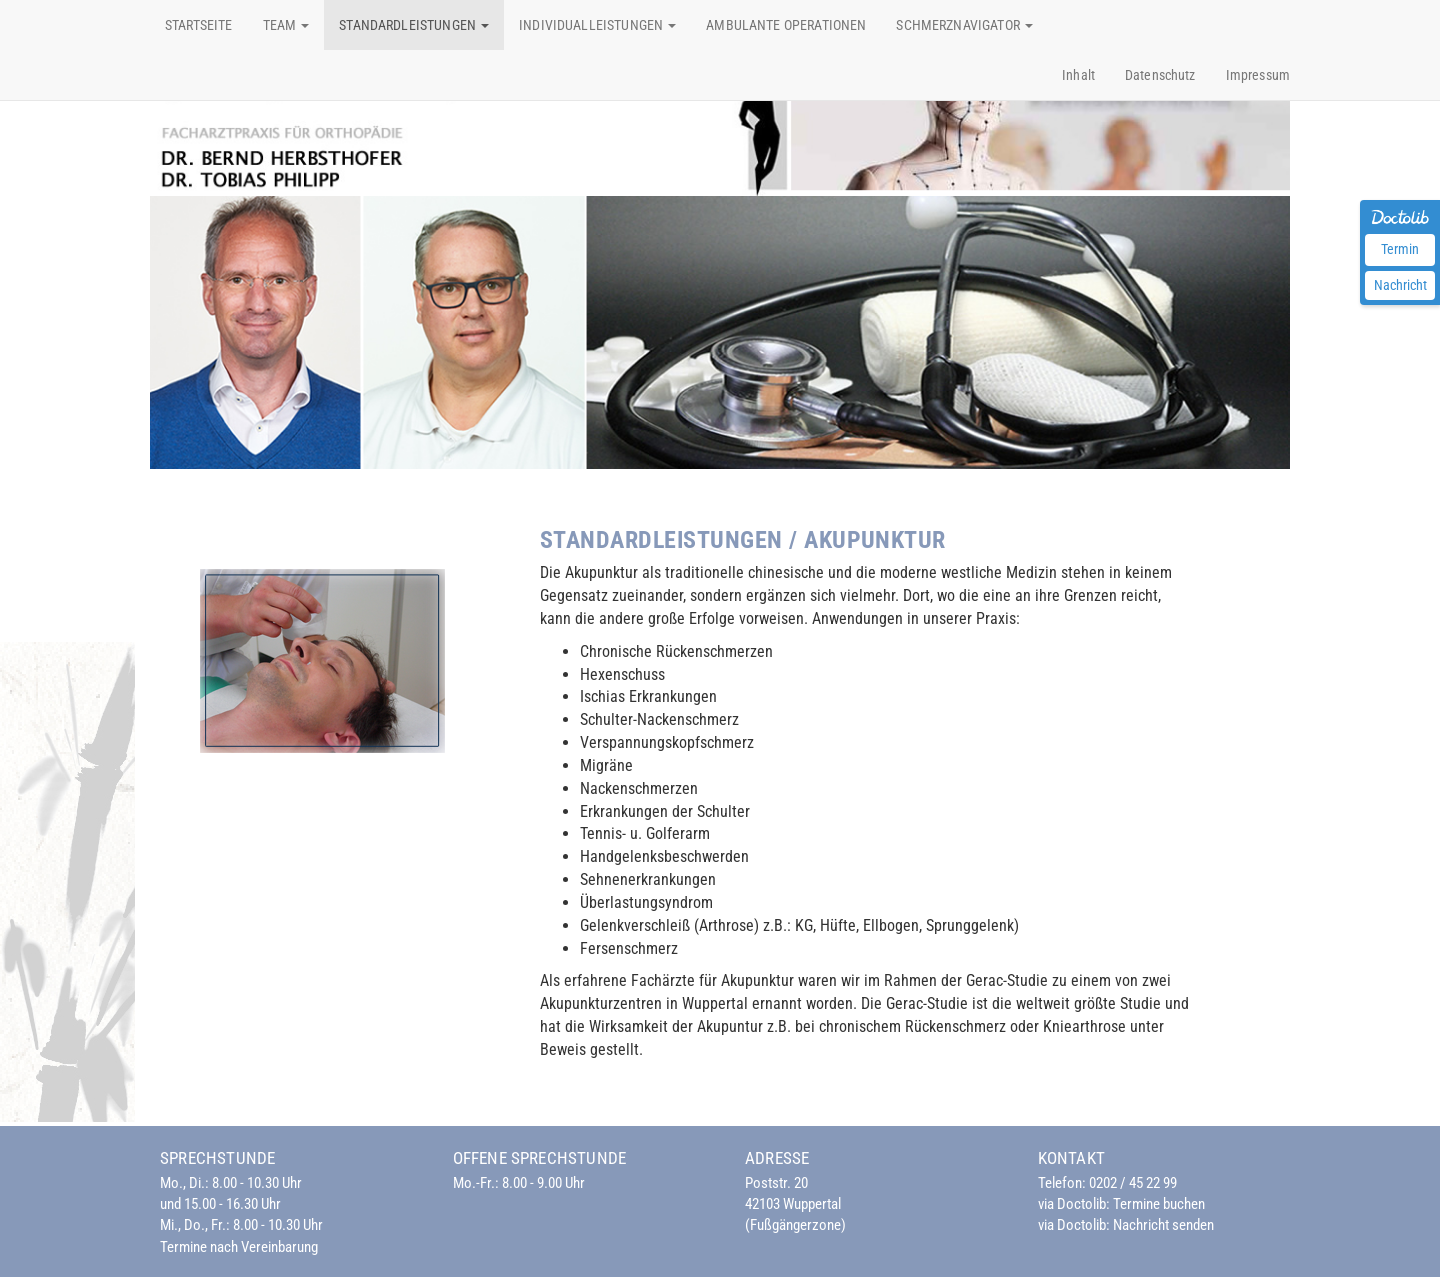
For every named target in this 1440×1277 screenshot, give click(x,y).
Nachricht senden (1163, 1225)
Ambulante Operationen (786, 25)
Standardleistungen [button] (414, 25)
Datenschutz (1160, 75)
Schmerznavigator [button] (964, 25)
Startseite (199, 25)
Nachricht (1400, 285)
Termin (1400, 249)
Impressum (1258, 75)
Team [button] (286, 25)
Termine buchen (1159, 1204)
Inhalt (1078, 75)
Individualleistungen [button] (597, 25)
